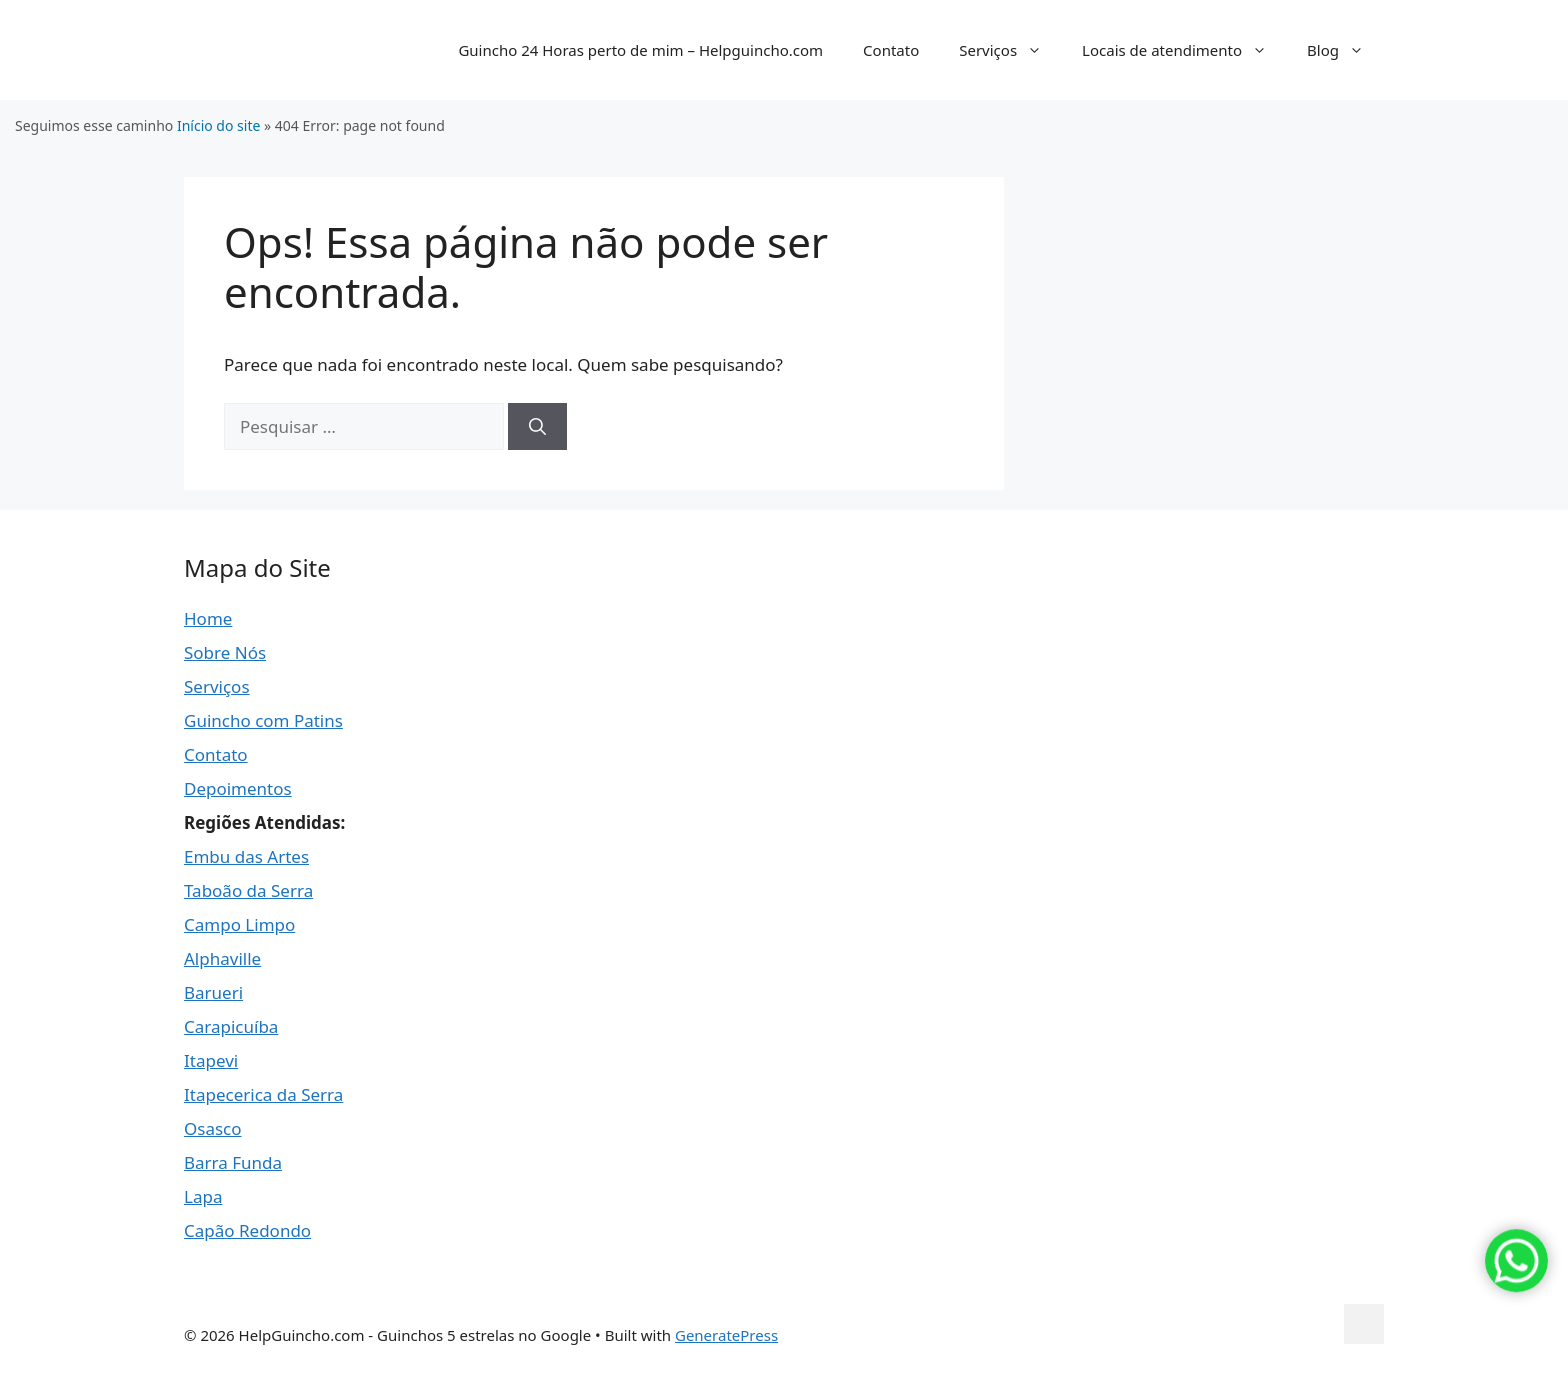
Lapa (203, 1196)
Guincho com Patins (263, 720)
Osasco (213, 1128)
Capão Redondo (247, 1230)
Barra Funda (233, 1162)
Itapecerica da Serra (263, 1094)
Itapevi (211, 1060)
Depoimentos (238, 788)
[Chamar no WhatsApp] (1516, 1295)
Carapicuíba (231, 1026)
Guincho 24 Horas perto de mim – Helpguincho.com (640, 50)
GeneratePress (726, 1335)
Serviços (1010, 50)
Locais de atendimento (1184, 50)
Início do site (218, 125)
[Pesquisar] (537, 427)
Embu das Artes (246, 856)
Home (208, 618)
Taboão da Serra (248, 890)
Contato (891, 50)
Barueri (213, 992)
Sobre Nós (225, 652)
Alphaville (222, 958)
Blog (1345, 50)
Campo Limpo (239, 924)
